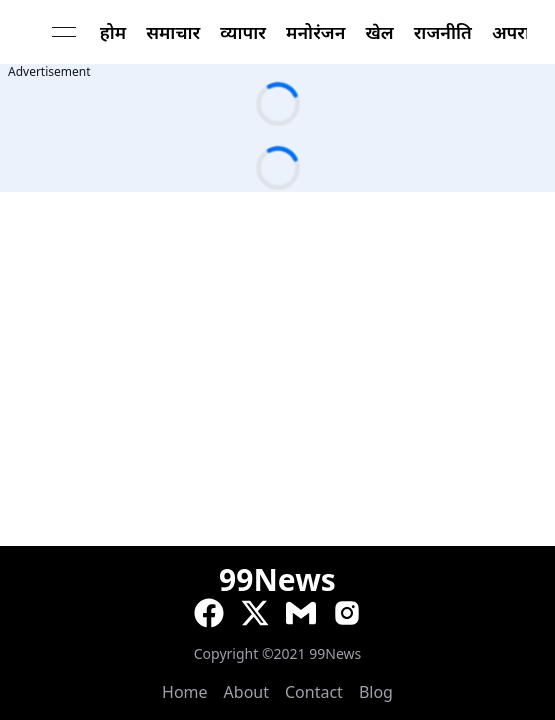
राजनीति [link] (443, 32)
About (246, 692)
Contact (314, 692)
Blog (376, 692)
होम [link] (113, 32)
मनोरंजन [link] (315, 32)
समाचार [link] (173, 32)
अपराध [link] (517, 32)
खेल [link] (379, 32)
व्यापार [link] (243, 32)
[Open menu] (64, 32)
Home (185, 692)
